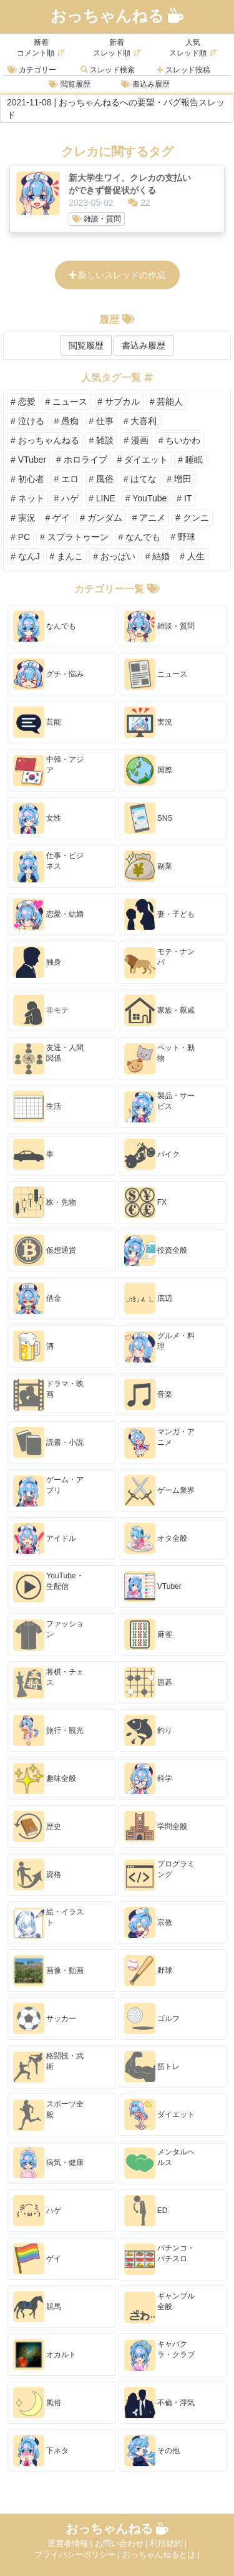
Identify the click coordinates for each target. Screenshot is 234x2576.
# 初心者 (27, 479)
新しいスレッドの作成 (117, 275)
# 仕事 (101, 421)
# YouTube (146, 498)
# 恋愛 (23, 402)
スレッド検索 (107, 69)
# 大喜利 (140, 421)
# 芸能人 (166, 402)
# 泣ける (27, 421)
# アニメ (149, 518)
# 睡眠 (190, 460)
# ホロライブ (81, 460)
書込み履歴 (145, 84)
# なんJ (25, 556)
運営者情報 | (71, 2543)
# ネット (27, 498)
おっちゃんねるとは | (161, 2554)
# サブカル (118, 402)
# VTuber (28, 460)
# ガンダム (101, 518)
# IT (184, 498)
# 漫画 (136, 440)
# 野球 (182, 537)
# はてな (140, 479)
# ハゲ (66, 498)
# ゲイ (58, 518)
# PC (20, 537)
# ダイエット (142, 460)
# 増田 (179, 479)
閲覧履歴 (69, 84)
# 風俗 (101, 479)
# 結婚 (157, 556)
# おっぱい (114, 556)
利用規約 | (168, 2543)
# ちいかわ (179, 440)
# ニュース (67, 402)
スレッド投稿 (183, 69)
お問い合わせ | (122, 2543)
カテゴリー (31, 69)
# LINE (102, 498)
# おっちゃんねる (45, 440)
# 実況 (23, 518)
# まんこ (67, 556)
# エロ (66, 479)
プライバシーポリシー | (78, 2554)
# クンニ (192, 518)
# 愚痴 (66, 421)
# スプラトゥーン (74, 537)
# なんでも (140, 537)
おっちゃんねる (117, 15)
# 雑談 (101, 440)
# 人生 (192, 556)
